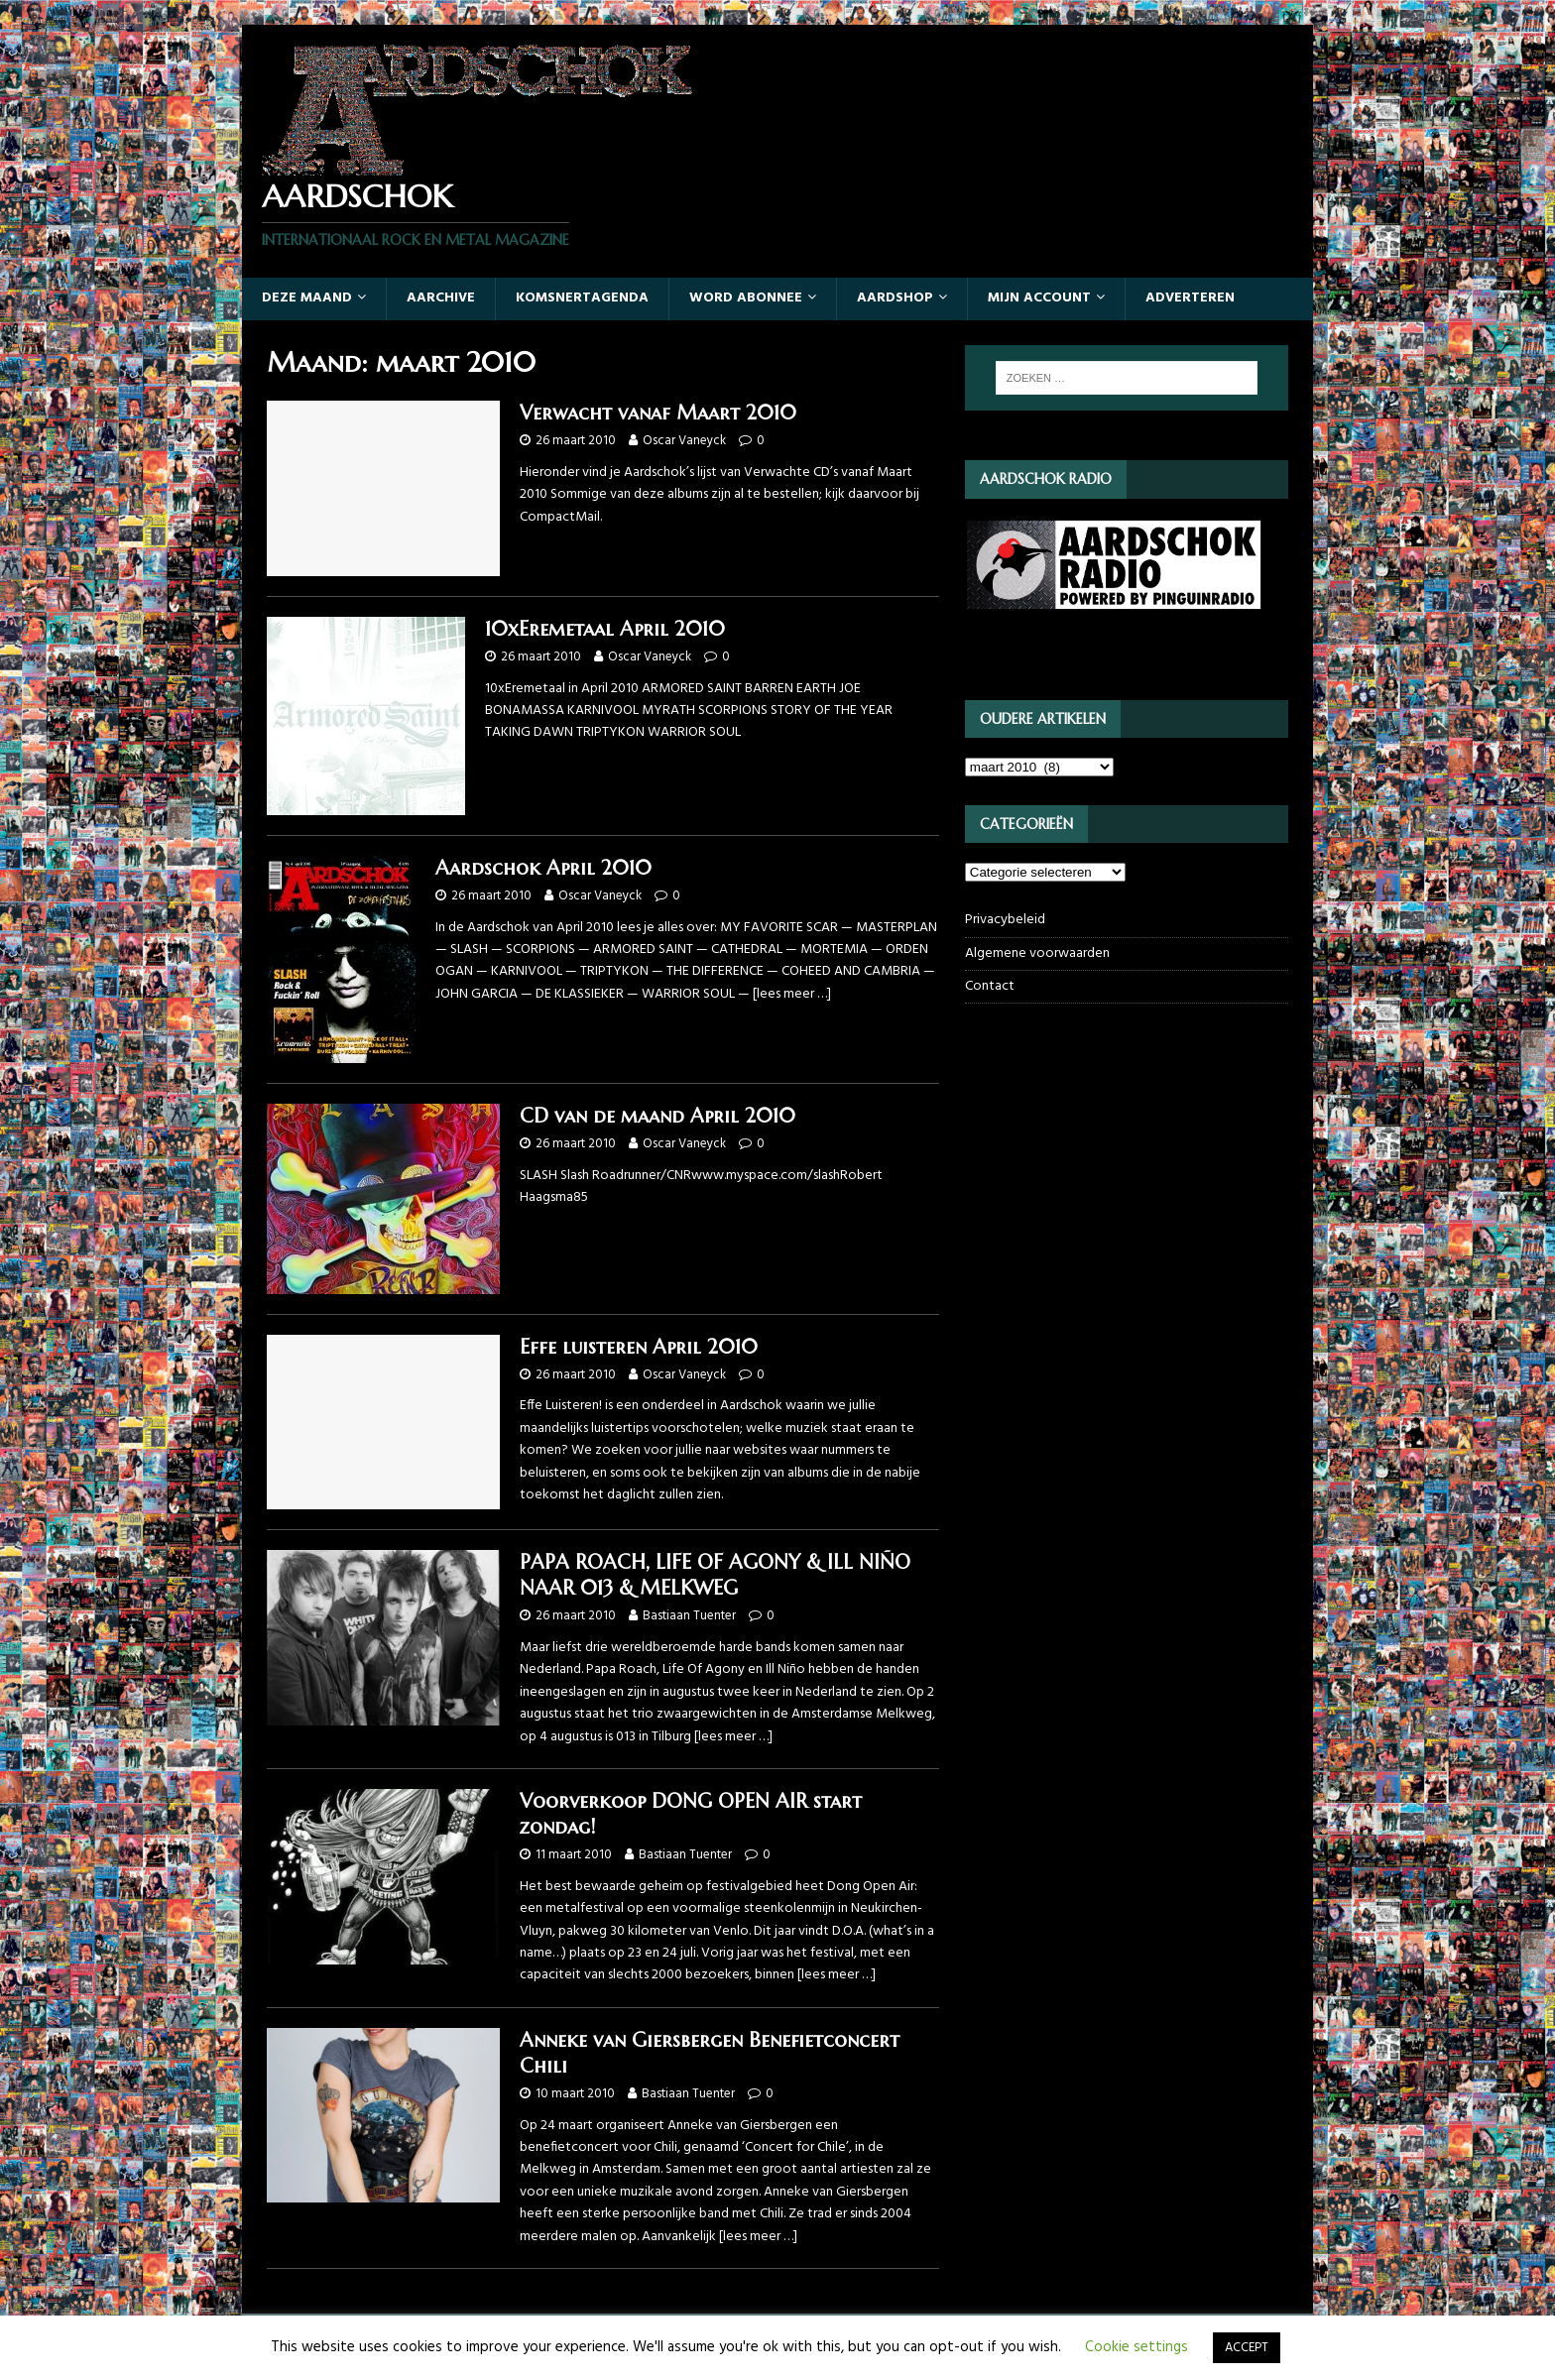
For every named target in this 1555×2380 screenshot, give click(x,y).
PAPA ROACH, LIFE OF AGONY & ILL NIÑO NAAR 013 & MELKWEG (715, 1575)
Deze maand (307, 298)
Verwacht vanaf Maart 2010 (658, 413)
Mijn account (1039, 298)
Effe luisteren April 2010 (639, 1347)
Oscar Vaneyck (684, 440)
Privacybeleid (1005, 920)
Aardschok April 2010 (543, 868)
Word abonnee (745, 298)
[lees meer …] (792, 994)
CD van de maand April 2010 (657, 1116)
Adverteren (1190, 298)
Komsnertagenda (582, 298)
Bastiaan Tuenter (689, 1616)
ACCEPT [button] (1246, 2347)
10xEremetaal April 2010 (605, 629)
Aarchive (441, 298)
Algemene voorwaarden (1037, 953)
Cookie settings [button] (1136, 2347)
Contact (990, 986)
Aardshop (895, 298)
